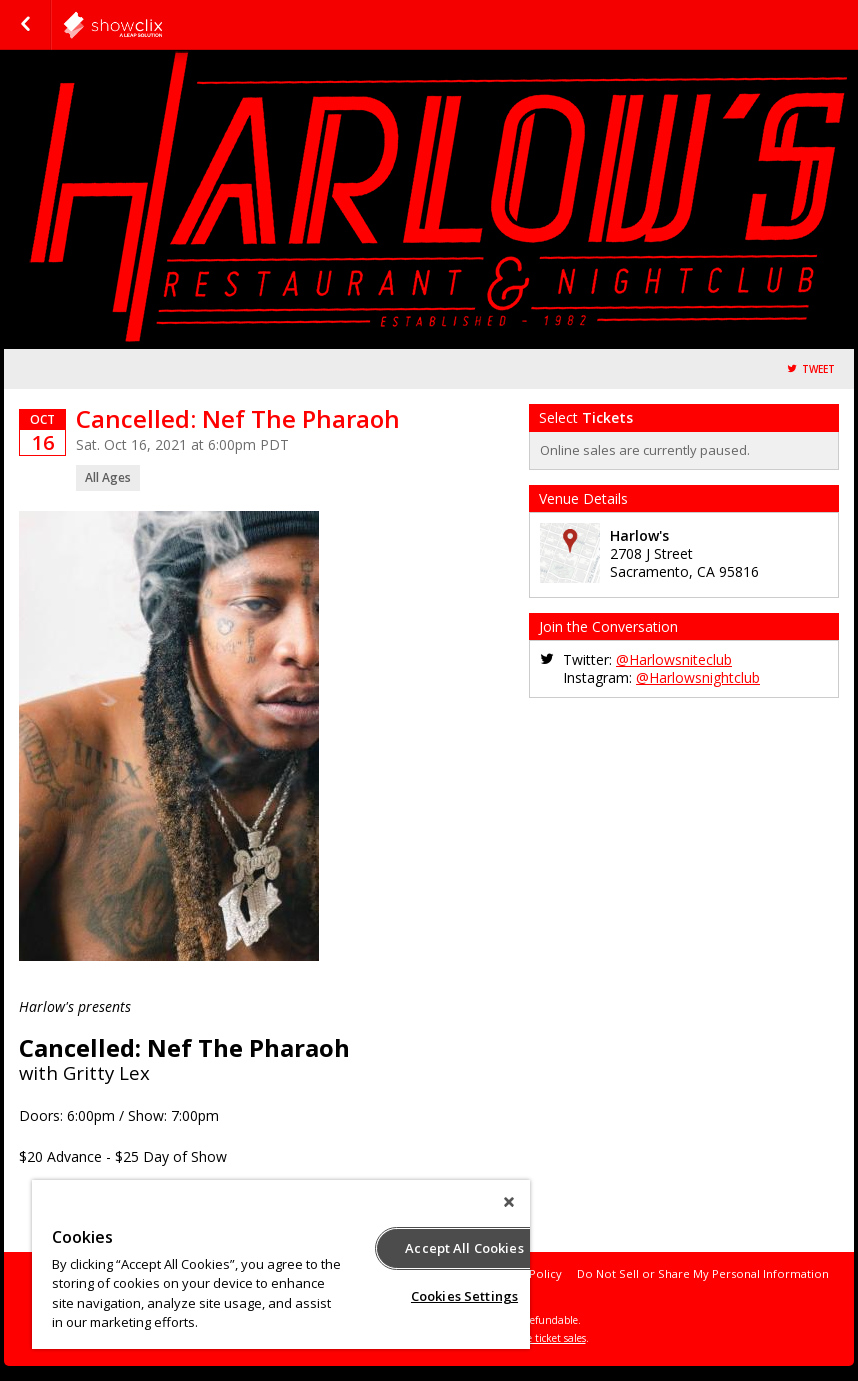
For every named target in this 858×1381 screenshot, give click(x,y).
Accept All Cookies (464, 1248)
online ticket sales (544, 1338)
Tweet (818, 369)
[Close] (509, 1202)
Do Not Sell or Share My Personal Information (703, 1273)
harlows (162, 25)
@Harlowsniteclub (674, 659)
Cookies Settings (464, 1296)
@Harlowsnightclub (698, 677)
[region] (281, 1264)
